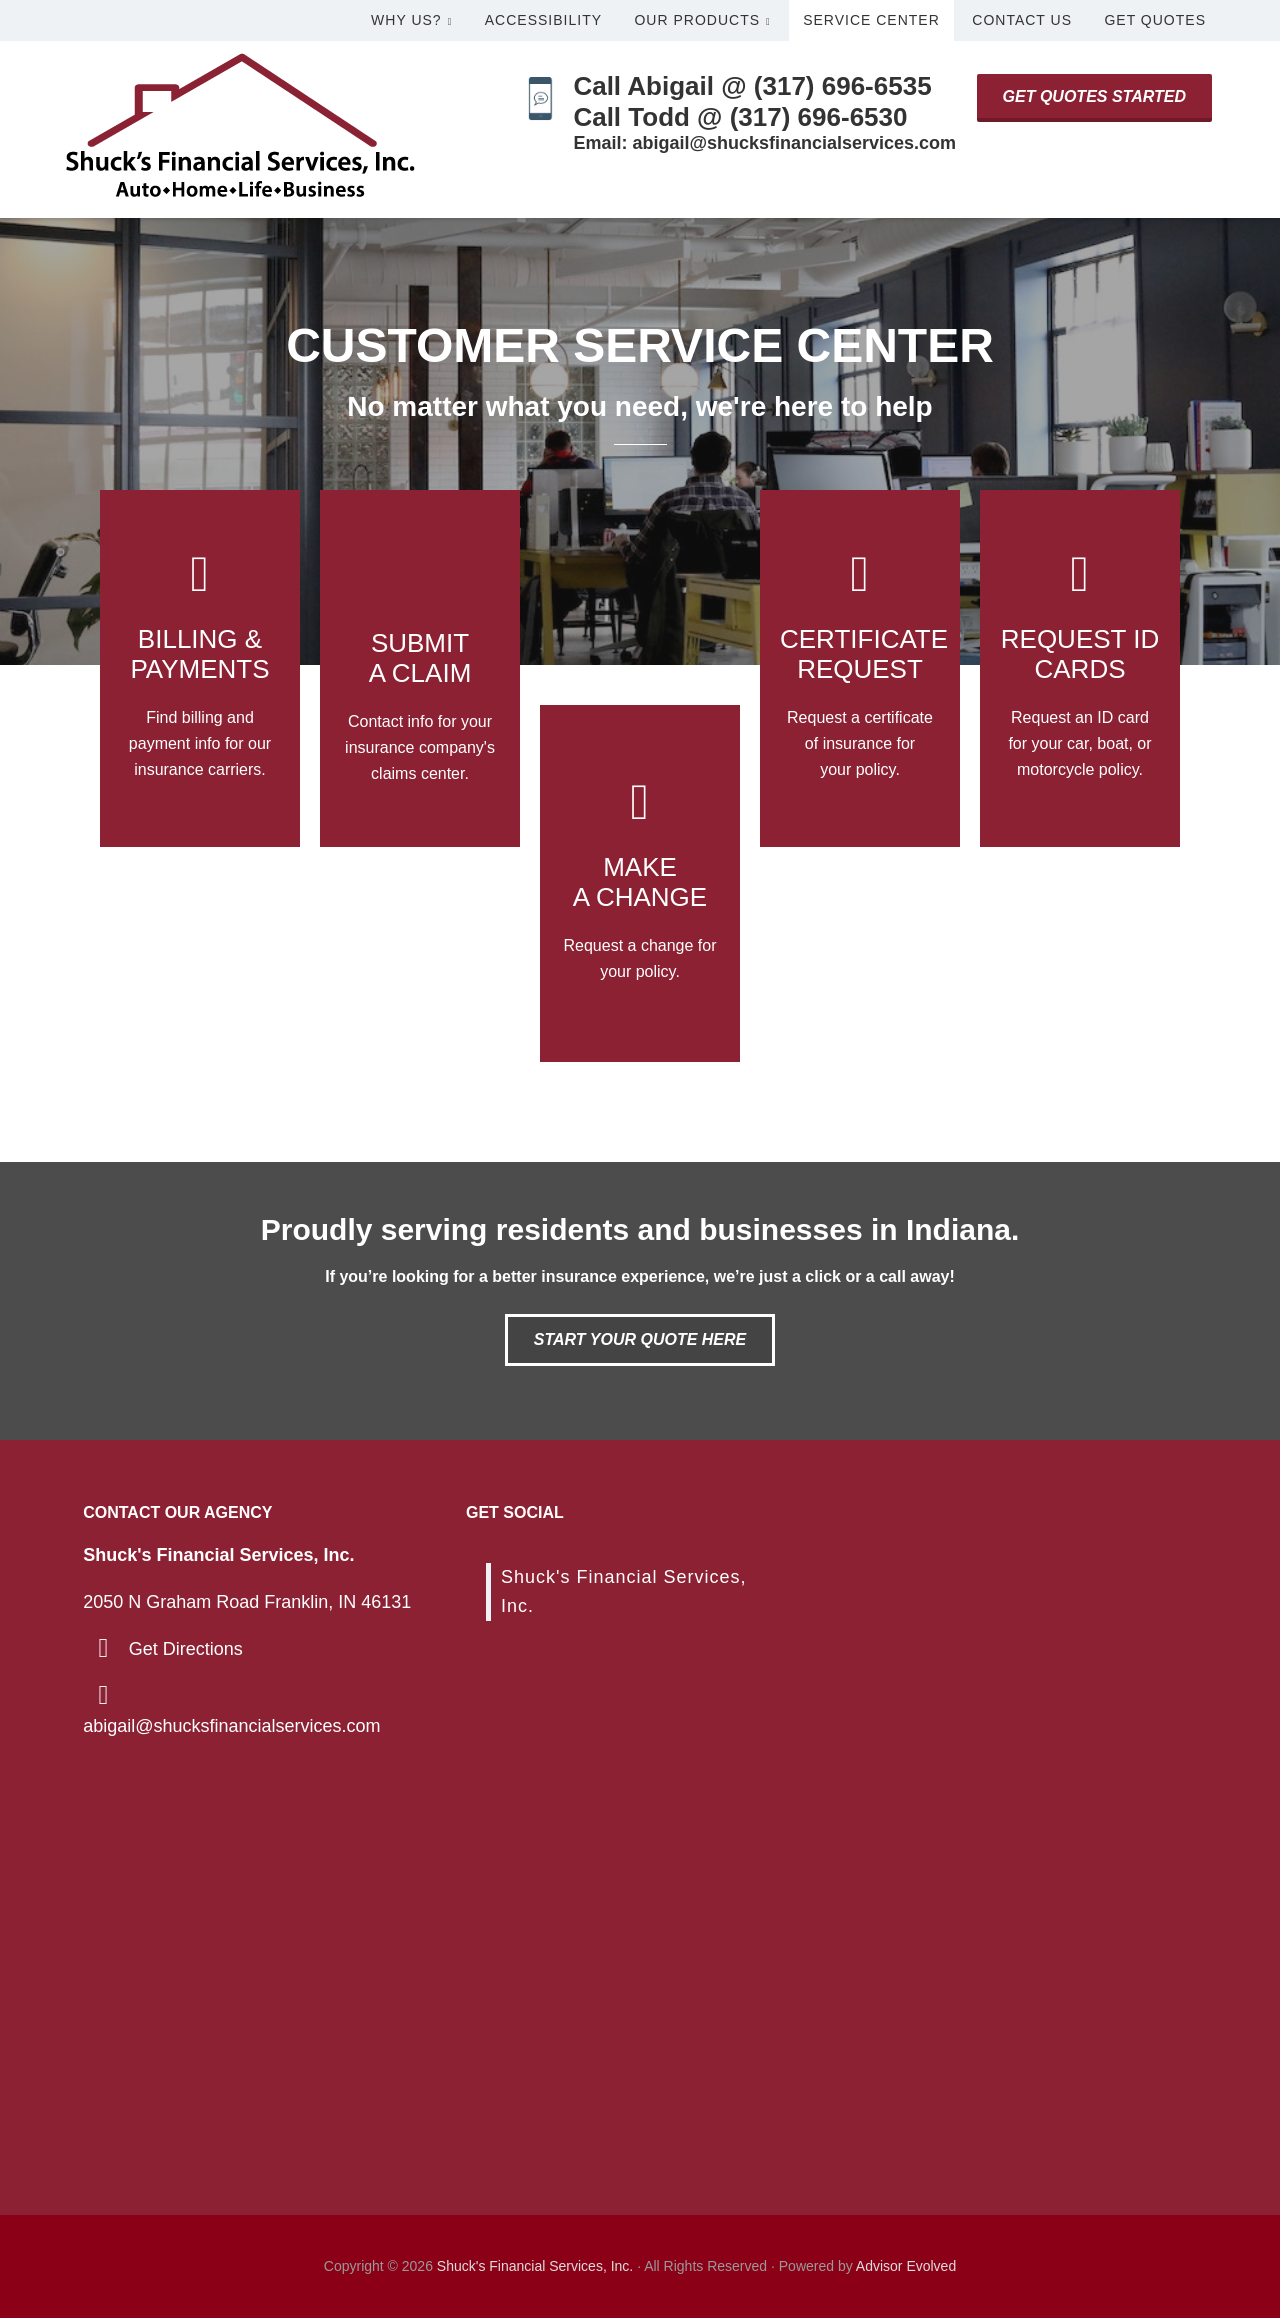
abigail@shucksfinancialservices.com (231, 1726)
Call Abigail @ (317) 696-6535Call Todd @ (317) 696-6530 (752, 101)
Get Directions (186, 1649)
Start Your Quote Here (640, 1339)
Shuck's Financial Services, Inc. (535, 2266)
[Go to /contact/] (420, 668)
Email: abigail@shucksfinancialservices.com (764, 143)
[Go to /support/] (640, 883)
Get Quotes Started (1094, 96)
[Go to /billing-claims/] (200, 668)
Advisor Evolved (906, 2266)
